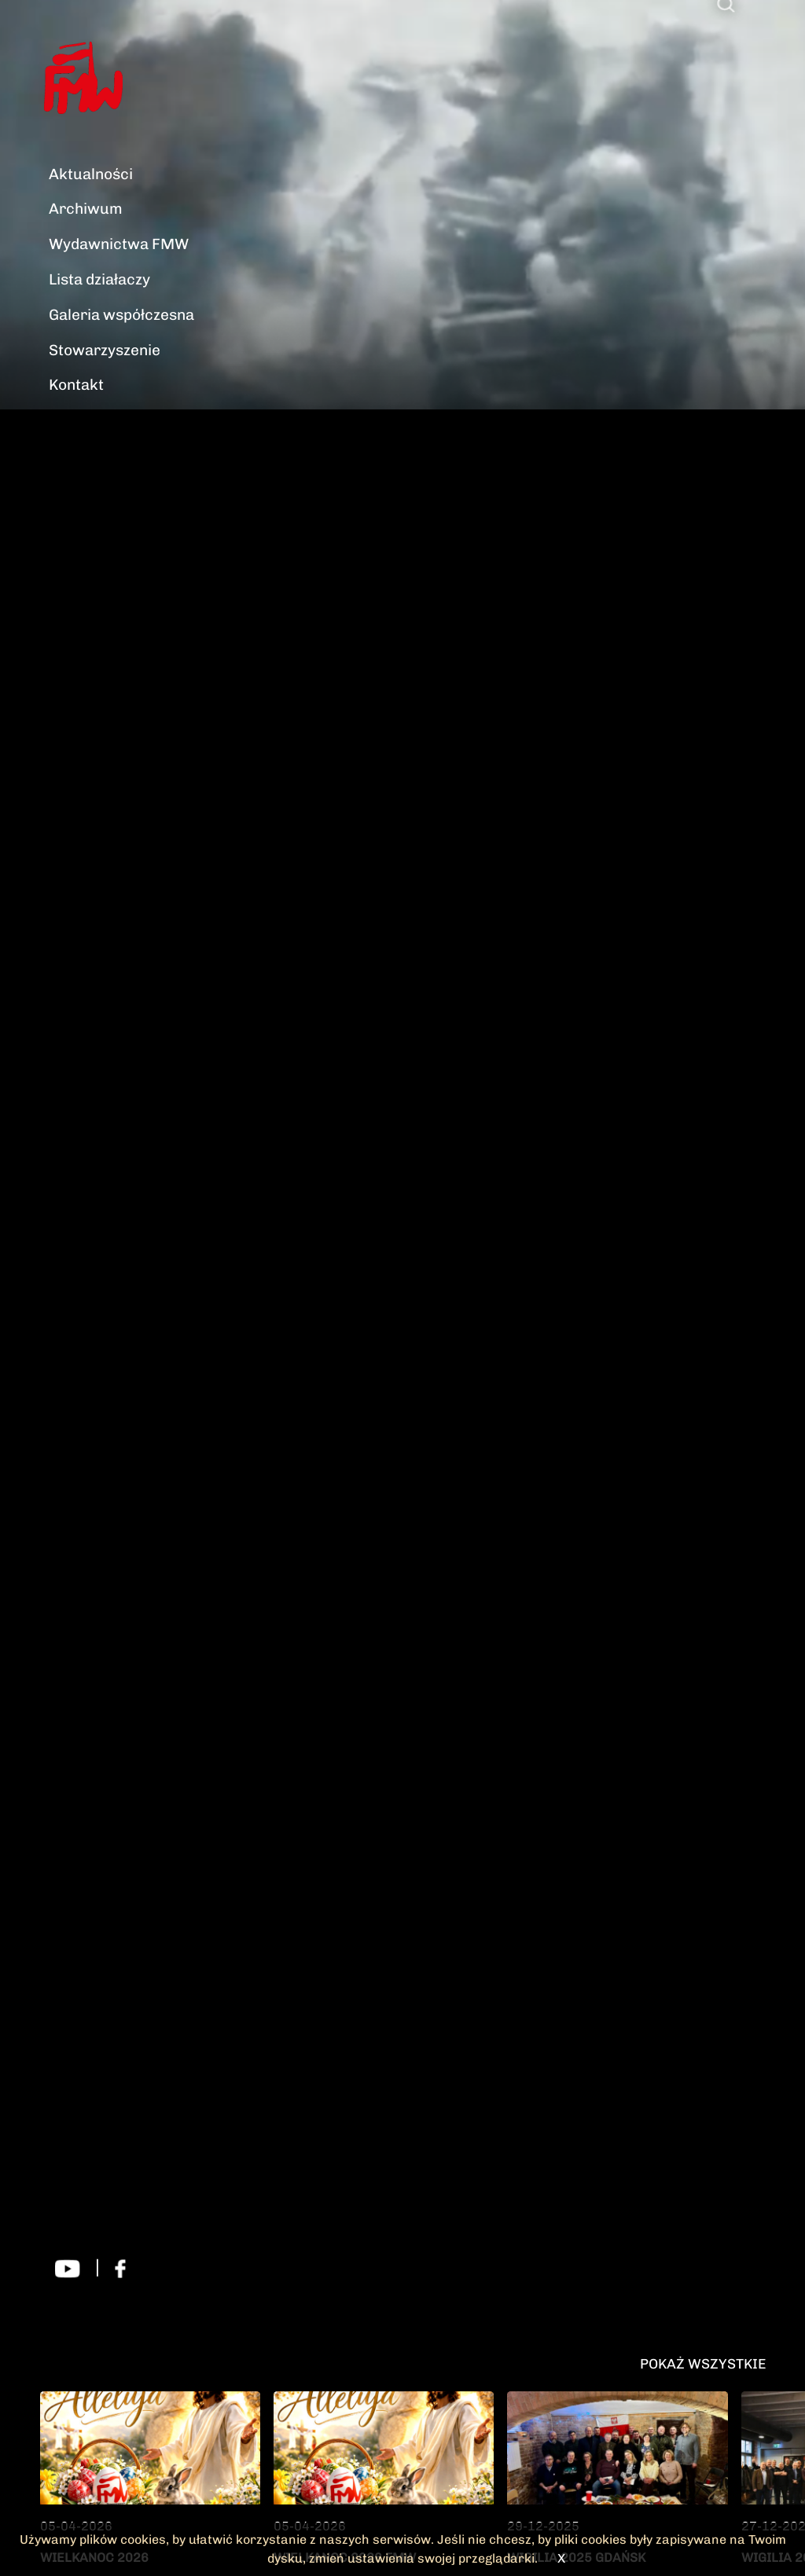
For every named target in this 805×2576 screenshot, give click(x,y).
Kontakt (76, 385)
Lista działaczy (99, 279)
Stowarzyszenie (104, 350)
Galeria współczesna (121, 315)
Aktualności (91, 174)
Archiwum (86, 209)
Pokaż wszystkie (703, 2363)
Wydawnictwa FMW (119, 244)
